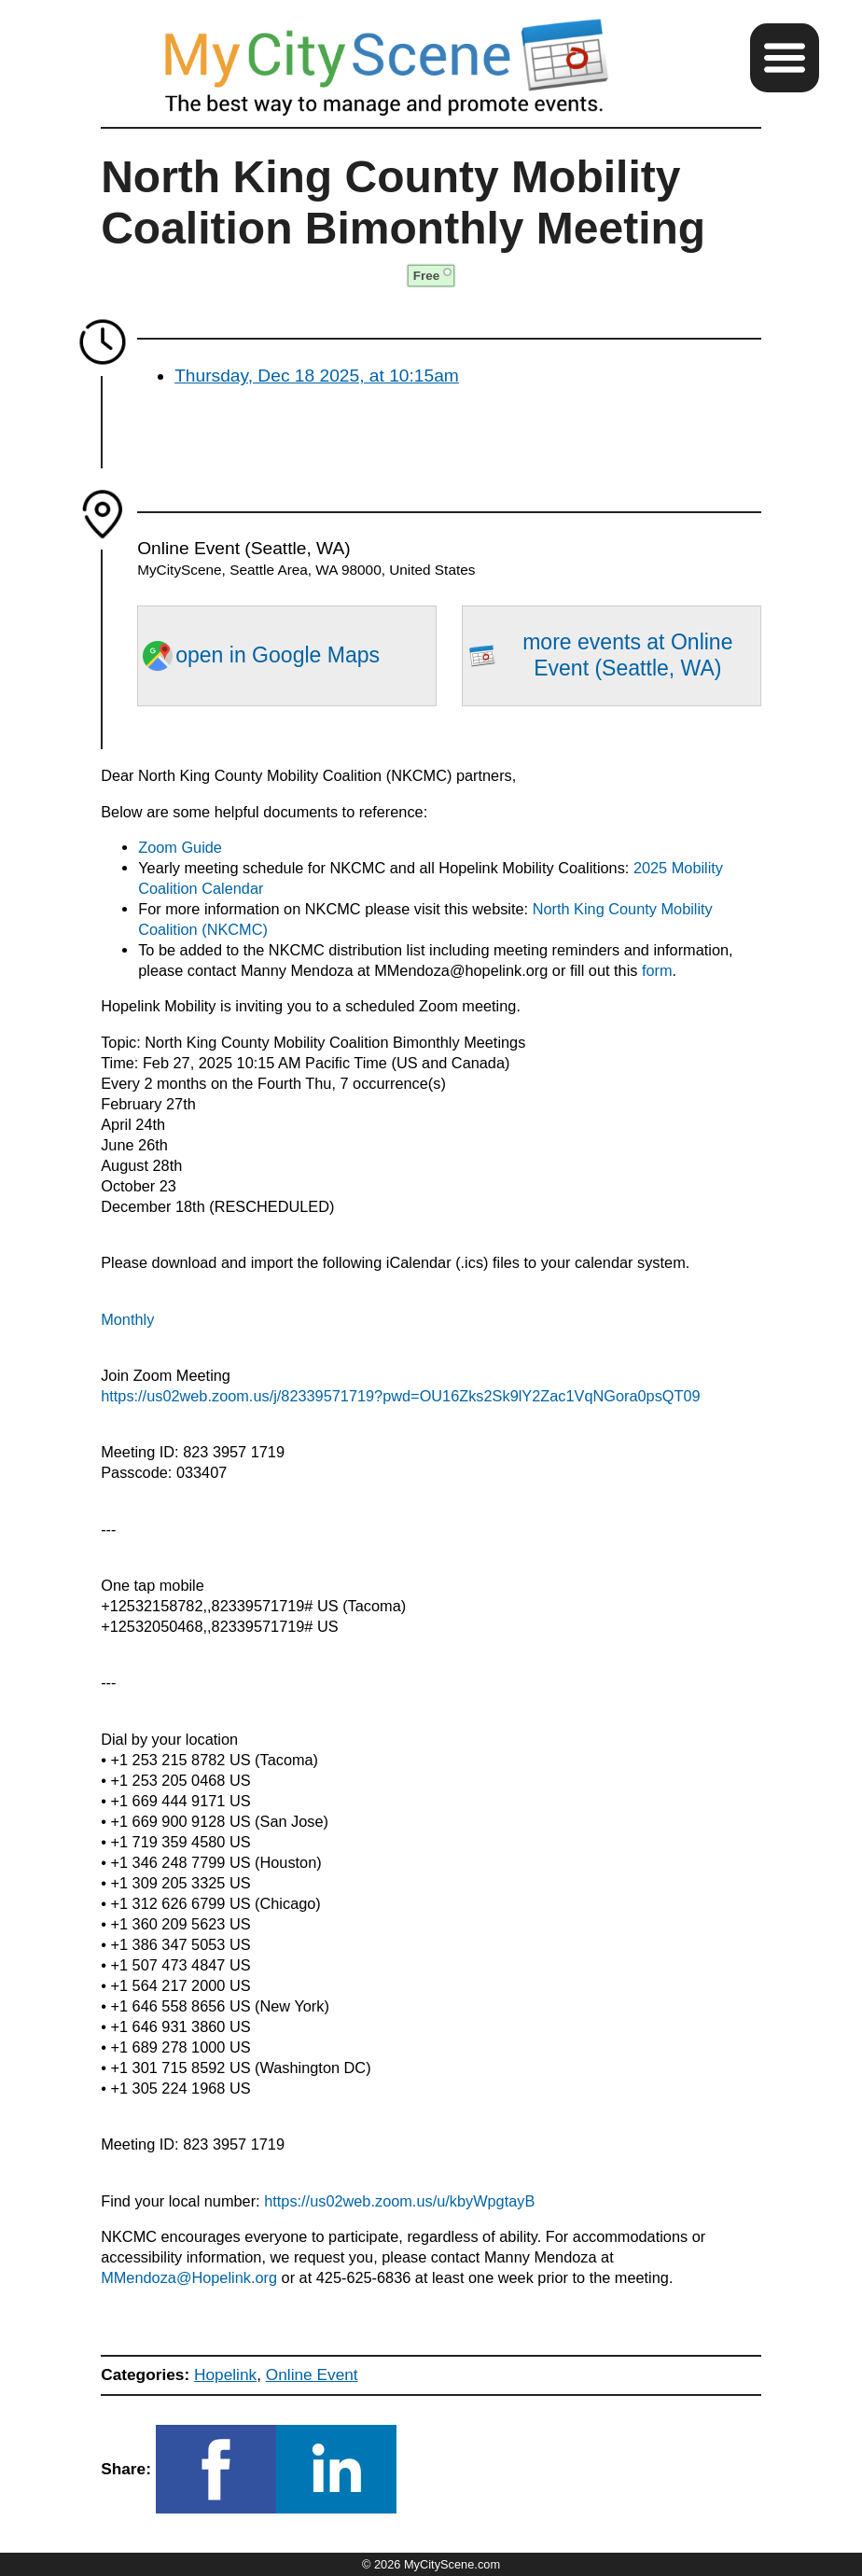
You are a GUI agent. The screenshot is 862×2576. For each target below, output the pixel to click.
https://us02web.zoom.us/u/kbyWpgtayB (399, 2201)
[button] (784, 57)
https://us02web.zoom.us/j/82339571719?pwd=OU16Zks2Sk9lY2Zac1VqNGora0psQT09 (400, 1395)
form (657, 970)
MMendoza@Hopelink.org (189, 2277)
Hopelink (225, 2374)
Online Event (312, 2374)
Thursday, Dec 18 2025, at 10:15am (316, 375)
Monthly (127, 1319)
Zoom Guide (180, 847)
